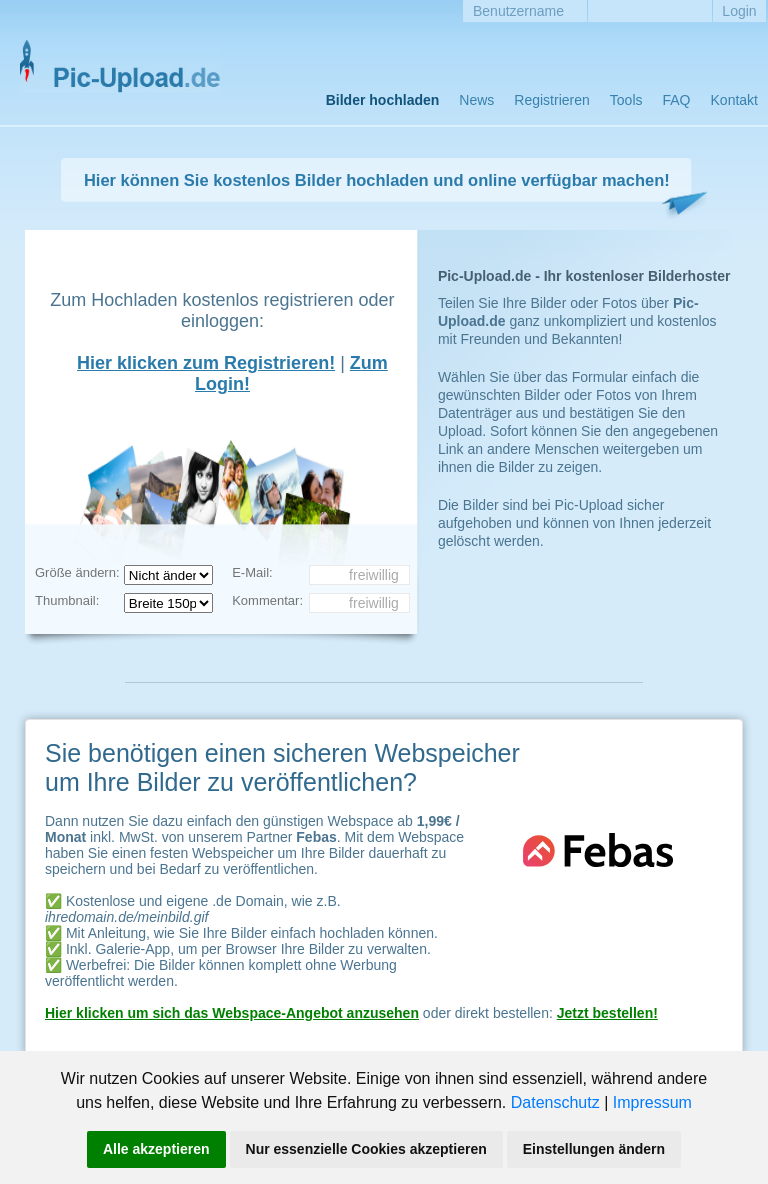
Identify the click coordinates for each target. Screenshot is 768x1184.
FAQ (677, 100)
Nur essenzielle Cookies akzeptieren (366, 1149)
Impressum (652, 1102)
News (476, 100)
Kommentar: (267, 600)
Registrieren (551, 100)
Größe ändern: (77, 572)
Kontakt (734, 100)
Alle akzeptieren (156, 1149)
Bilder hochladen (383, 100)
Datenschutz (555, 1102)
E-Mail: (252, 572)
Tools (626, 100)
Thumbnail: (67, 600)
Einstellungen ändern (594, 1149)
